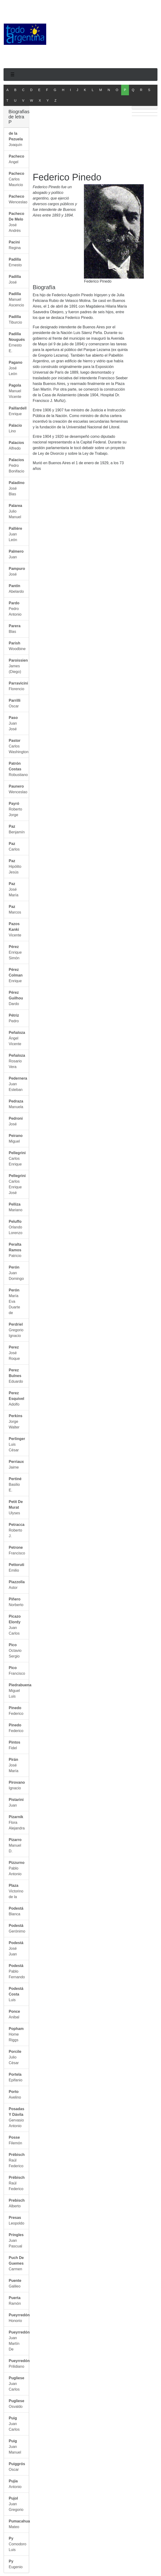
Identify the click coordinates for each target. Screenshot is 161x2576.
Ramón (15, 2300)
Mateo (19, 2524)
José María (13, 889)
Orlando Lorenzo (15, 1227)
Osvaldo (16, 2404)
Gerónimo (17, 1928)
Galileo (15, 2283)
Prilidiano (19, 2363)
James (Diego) (18, 666)
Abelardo (16, 588)
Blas (15, 629)
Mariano (15, 1207)
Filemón (15, 2140)
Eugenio (16, 2564)
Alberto (17, 2203)
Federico (16, 1711)
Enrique (18, 411)
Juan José (13, 723)
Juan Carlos (15, 1624)
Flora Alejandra (17, 1822)
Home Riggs (16, 2034)
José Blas (17, 488)
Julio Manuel (15, 511)
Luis (16, 1994)
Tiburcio (15, 319)
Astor (17, 1585)
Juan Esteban (18, 1084)
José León (15, 368)
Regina (15, 245)
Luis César (17, 1444)
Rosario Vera (17, 1061)
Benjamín (17, 829)
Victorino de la (16, 1891)
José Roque (14, 1353)
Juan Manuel (15, 2446)
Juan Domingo (16, 1273)
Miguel (16, 1138)
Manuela (16, 1104)
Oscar (15, 703)
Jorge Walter (15, 1421)
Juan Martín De (19, 2340)
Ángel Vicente (17, 1038)
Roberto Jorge (15, 809)
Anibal (14, 2014)
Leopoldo (16, 2220)
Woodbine (17, 646)
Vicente (15, 929)
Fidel (14, 1745)
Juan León (15, 534)
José (15, 279)
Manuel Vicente (15, 391)
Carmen (16, 2263)
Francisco (17, 1550)
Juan (16, 554)
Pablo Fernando (17, 1971)
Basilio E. (15, 1484)
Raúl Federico (17, 2160)
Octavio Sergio (15, 1650)
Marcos (15, 909)
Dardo (16, 998)
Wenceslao (18, 199)
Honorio (19, 2318)
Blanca (16, 1911)
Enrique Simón (15, 952)
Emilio (16, 1567)
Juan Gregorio (16, 2504)
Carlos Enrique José (17, 1184)
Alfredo (16, 445)
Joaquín (16, 139)
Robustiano (18, 769)
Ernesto (15, 262)
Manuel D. (15, 1845)
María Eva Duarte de (14, 1301)
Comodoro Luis (17, 2544)
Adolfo (16, 1398)
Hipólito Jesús (15, 866)
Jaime (16, 1464)
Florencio (18, 686)
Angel (16, 159)
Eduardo (16, 1375)
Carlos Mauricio (16, 179)
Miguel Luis (19, 1690)
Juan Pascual (16, 2240)
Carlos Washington (19, 746)
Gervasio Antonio (16, 2117)
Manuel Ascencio (16, 299)
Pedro (14, 1018)
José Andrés (16, 222)
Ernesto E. (17, 342)
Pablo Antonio (17, 1868)
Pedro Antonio (15, 608)
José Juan (16, 1948)
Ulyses (16, 1507)
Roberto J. (17, 1530)
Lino (15, 428)
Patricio (15, 1250)
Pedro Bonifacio (16, 465)
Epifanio (15, 2077)
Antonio (15, 2484)
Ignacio (17, 1785)
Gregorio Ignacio (16, 1330)
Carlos (14, 846)
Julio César (15, 2057)
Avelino (15, 2094)
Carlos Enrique (17, 1158)
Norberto (16, 1602)
